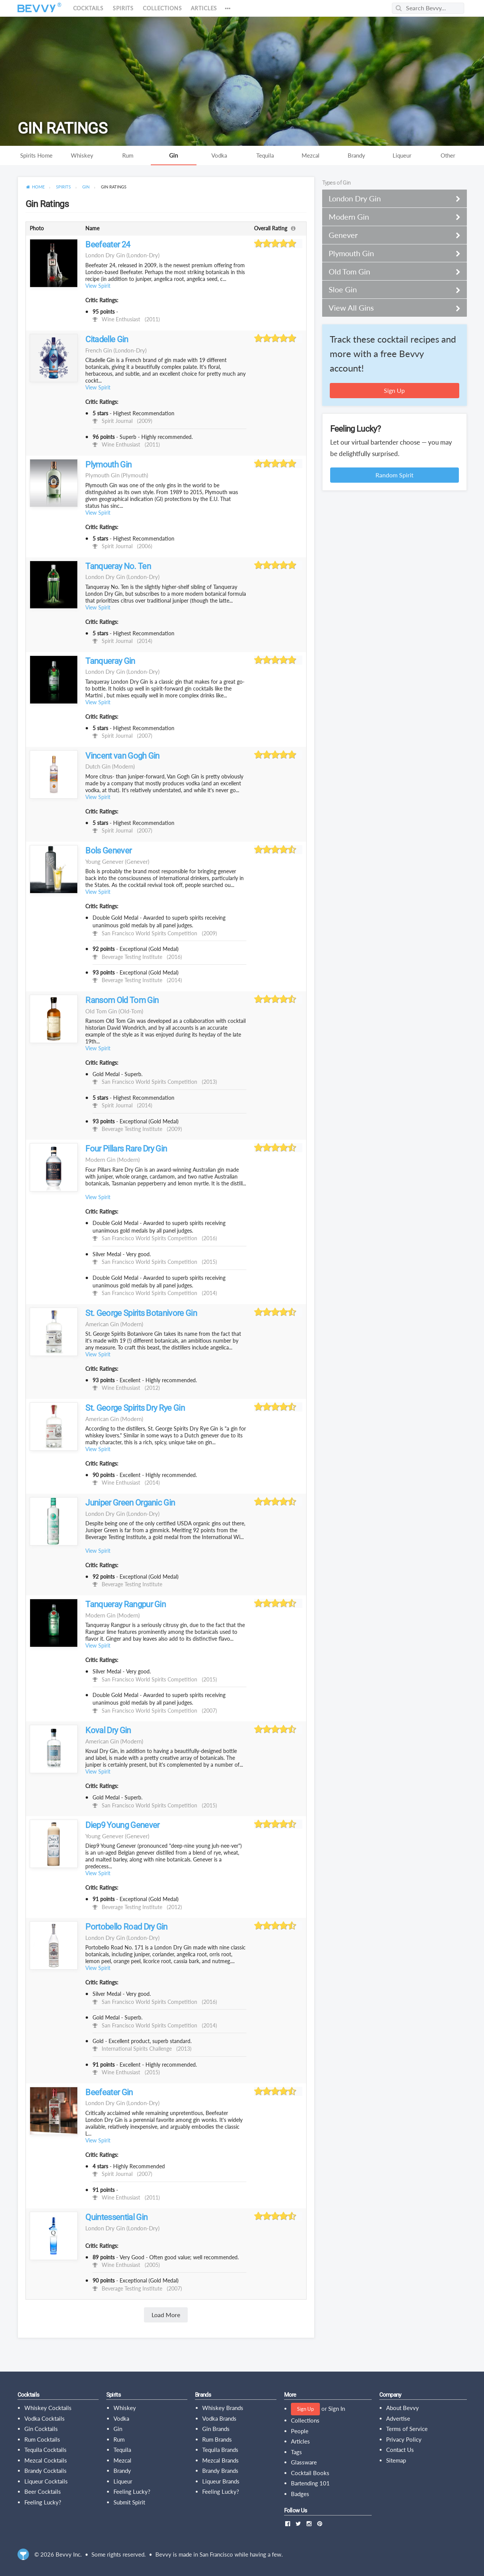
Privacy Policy (404, 2439)
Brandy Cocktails (45, 2470)
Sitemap (396, 2460)
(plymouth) (134, 475)
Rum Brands (217, 2439)
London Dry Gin (105, 255)
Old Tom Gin (101, 1011)
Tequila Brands (220, 2449)
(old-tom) (130, 1011)
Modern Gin (100, 1159)
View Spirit (97, 285)
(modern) (123, 766)
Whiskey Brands (222, 2407)
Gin (173, 155)
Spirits (123, 8)
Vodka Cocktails (44, 2418)
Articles (204, 8)
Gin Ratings (47, 204)
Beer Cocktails (42, 2491)
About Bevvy (402, 2407)
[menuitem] (35, 187)
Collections (162, 8)
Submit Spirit (129, 2502)
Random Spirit (394, 475)
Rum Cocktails (42, 2439)
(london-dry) (143, 255)
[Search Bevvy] (428, 8)
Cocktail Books (310, 2472)
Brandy (356, 155)
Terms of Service (407, 2428)
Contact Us (400, 2449)
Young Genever (104, 861)
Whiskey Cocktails (48, 2407)
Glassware (304, 2462)
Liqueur (402, 155)
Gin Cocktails (41, 2428)
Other (448, 155)
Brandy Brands (220, 2470)
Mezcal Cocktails (45, 2460)
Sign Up (394, 390)
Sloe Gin (390, 289)
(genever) (137, 861)
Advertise (398, 2418)
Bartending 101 (310, 2483)
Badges (300, 2493)
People (299, 2431)
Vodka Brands (219, 2418)
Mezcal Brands (220, 2460)
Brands (203, 2394)
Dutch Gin (97, 766)
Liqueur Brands (221, 2481)
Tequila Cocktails (45, 2449)
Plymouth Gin (102, 475)
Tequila (265, 155)
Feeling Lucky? (42, 2502)
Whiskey (82, 155)
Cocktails (88, 8)
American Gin (102, 1324)
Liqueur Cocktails (46, 2481)
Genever (390, 234)
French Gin (98, 350)
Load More (166, 2314)
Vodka (219, 155)
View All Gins (390, 307)
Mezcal (310, 155)
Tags (296, 2451)
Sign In (336, 2408)
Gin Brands (216, 2428)
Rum (127, 155)
